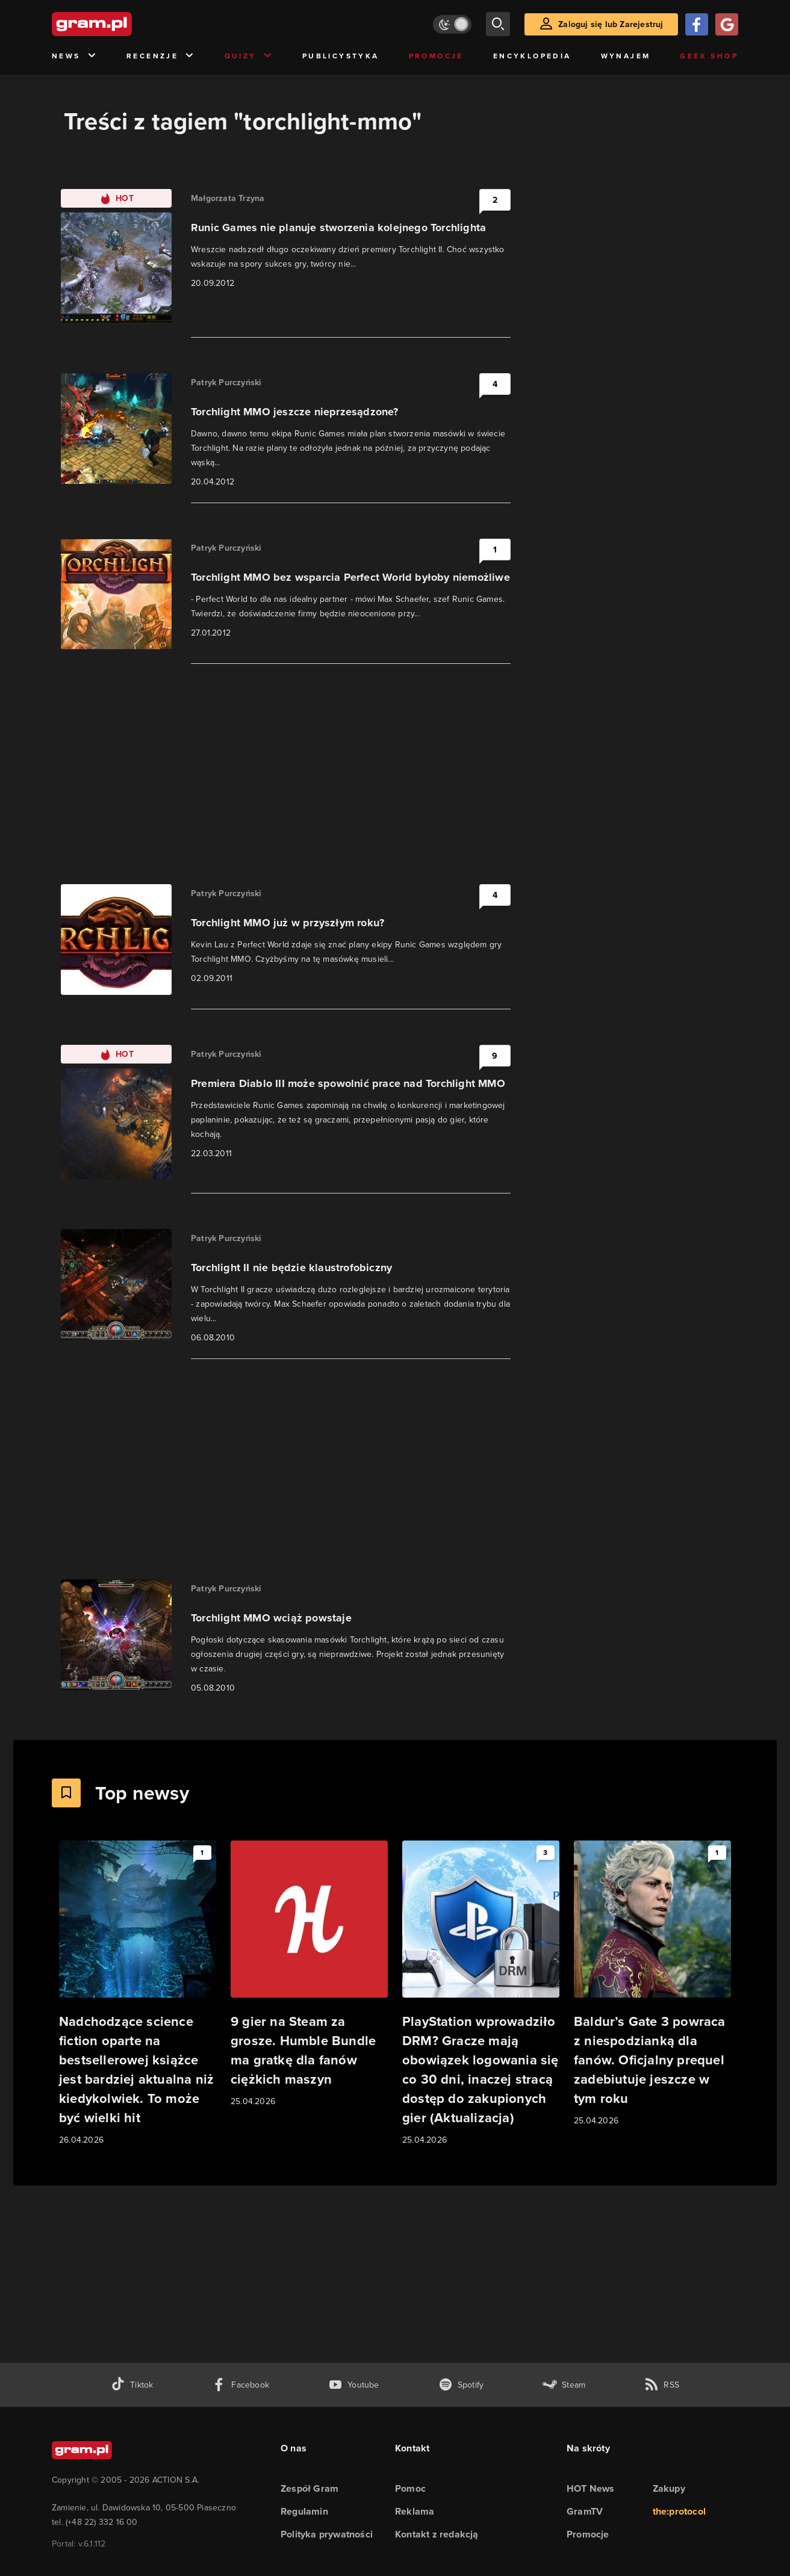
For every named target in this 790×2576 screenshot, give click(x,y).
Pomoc (410, 2488)
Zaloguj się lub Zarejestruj (610, 24)
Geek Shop (709, 56)
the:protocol (679, 2511)
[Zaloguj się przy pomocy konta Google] (726, 24)
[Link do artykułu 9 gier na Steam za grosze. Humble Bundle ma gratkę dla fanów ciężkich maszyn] (309, 1974)
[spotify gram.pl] (461, 2385)
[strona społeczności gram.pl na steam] (564, 2385)
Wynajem (626, 56)
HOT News (591, 2488)
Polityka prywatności (327, 2534)
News (74, 56)
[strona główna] (121, 24)
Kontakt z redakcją (437, 2534)
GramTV (585, 2511)
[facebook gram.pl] (240, 2385)
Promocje (436, 56)
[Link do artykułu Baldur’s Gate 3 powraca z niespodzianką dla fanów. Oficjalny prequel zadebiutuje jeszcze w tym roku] (652, 1984)
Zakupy (669, 2488)
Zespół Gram (309, 2488)
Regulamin (304, 2511)
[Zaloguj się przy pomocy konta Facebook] (696, 24)
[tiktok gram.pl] (132, 2385)
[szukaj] (498, 24)
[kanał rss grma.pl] (661, 2385)
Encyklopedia (532, 56)
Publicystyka (340, 56)
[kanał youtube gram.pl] (353, 2385)
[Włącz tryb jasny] (452, 24)
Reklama (414, 2511)
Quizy (249, 56)
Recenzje (160, 56)
